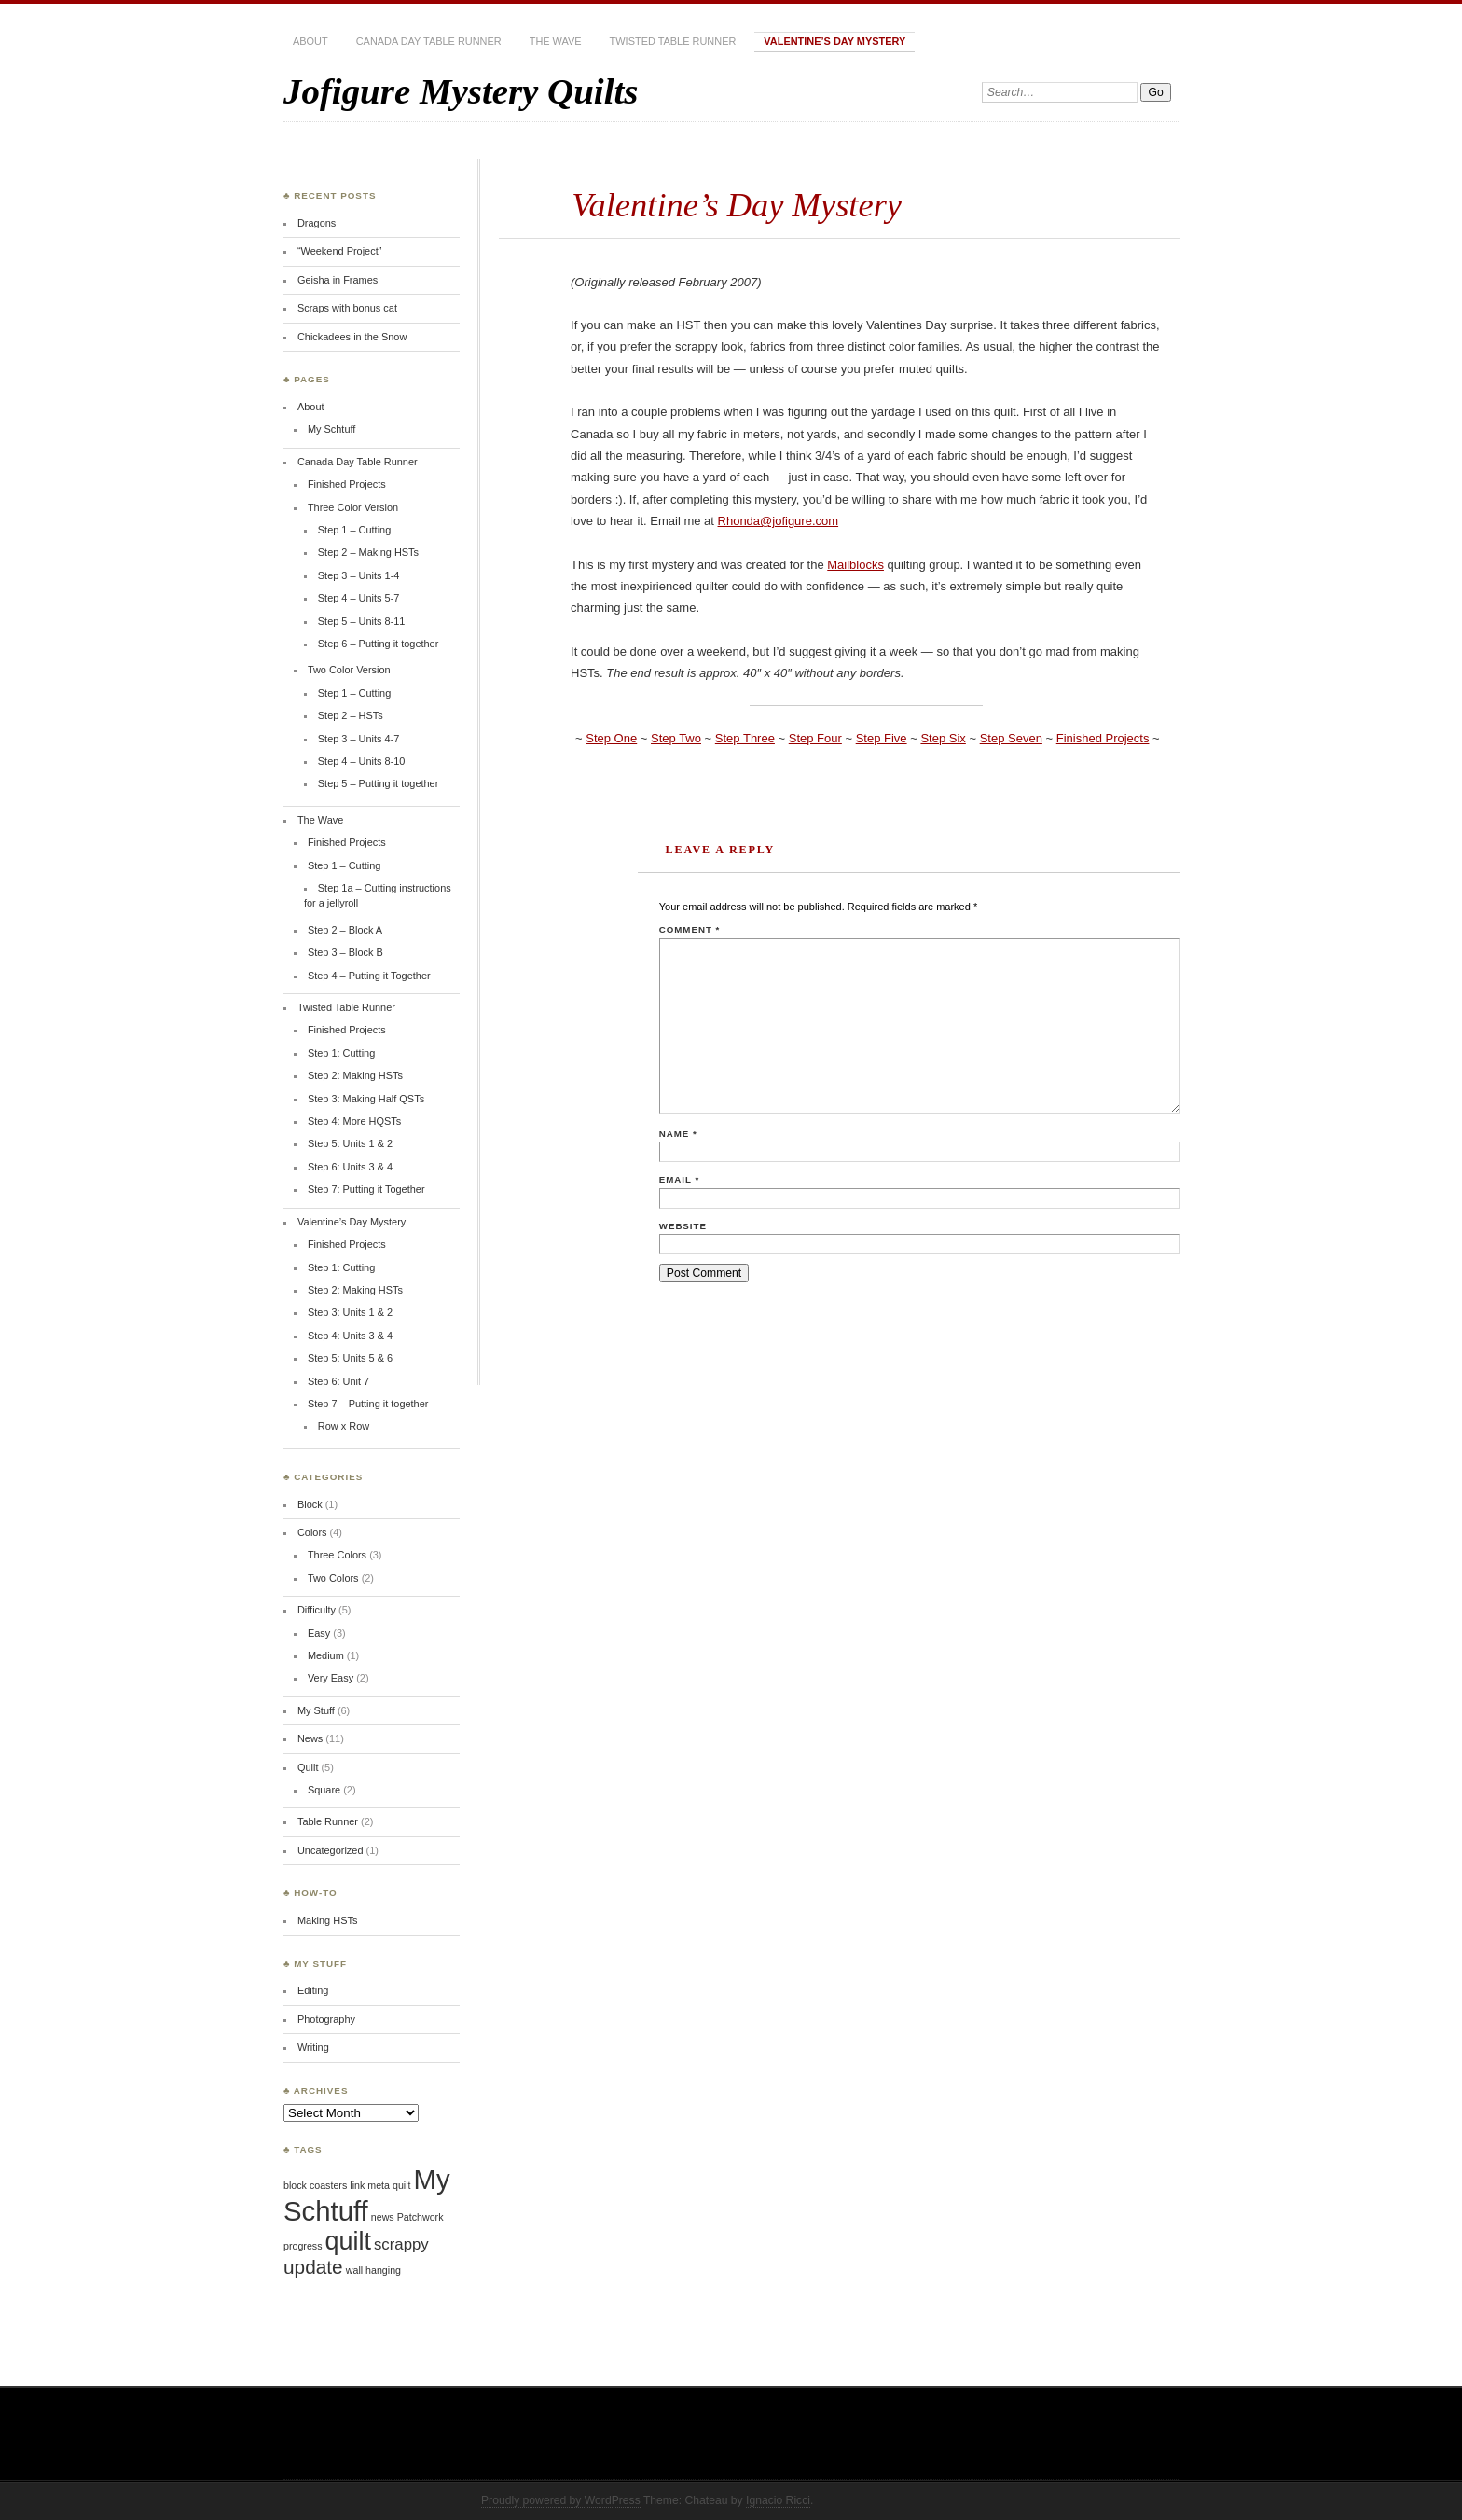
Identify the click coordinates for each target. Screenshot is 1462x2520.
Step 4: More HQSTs (354, 1121)
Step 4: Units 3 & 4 (350, 1335)
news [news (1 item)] (382, 2216)
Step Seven (1011, 738)
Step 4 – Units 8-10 (362, 761)
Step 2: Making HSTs (355, 1075)
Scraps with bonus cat (347, 307)
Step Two (676, 738)
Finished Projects (1103, 738)
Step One (611, 738)
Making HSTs (327, 1920)
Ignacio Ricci (778, 2500)
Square (324, 1789)
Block (310, 1504)
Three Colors (337, 1554)
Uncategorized (330, 1850)
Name (678, 1133)
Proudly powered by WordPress (561, 2500)
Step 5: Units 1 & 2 (350, 1143)
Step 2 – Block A (345, 929)
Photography (326, 2019)
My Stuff (316, 1710)
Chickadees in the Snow (352, 336)
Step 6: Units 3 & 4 (350, 1166)
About (310, 41)
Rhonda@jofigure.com (778, 521)
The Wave (556, 41)
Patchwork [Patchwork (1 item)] (420, 2216)
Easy (319, 1633)
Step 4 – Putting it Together (369, 975)
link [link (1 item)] (357, 2185)
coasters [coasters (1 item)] (328, 2185)
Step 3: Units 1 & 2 (350, 1312)
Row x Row (343, 1426)
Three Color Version (353, 507)
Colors (312, 1532)
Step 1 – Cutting (354, 529)
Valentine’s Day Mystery (834, 41)
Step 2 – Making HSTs (368, 552)
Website (683, 1226)
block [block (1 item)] (295, 2185)
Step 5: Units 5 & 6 (350, 1358)
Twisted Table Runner (673, 41)
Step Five (881, 738)
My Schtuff (331, 429)
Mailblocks (855, 565)
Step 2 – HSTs (350, 715)
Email (679, 1179)
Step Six (942, 738)
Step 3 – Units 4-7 (359, 738)
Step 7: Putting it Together (366, 1189)
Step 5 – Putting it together (378, 783)
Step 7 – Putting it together (368, 1403)
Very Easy (330, 1677)
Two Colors (333, 1578)
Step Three (745, 738)
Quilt (308, 1767)
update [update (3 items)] (313, 2267)
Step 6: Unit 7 (338, 1381)
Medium (326, 1655)
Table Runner (327, 1821)
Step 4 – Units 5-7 (359, 597)
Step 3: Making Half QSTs (366, 1098)
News (310, 1738)
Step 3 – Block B (345, 952)
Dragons (316, 222)
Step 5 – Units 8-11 (362, 621)
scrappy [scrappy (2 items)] (401, 2244)
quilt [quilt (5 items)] (348, 2241)
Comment (689, 929)
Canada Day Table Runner (429, 41)
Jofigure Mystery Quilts (460, 91)
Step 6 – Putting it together (378, 643)
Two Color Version (349, 669)
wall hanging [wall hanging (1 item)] (373, 2270)
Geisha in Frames (337, 279)
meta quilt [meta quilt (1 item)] (388, 2185)
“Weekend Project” (339, 250)
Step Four (815, 738)
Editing (312, 1990)
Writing (313, 2047)
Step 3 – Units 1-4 (359, 575)
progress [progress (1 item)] (302, 2245)
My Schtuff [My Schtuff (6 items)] (366, 2195)
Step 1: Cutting (341, 1053)
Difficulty (316, 1609)
